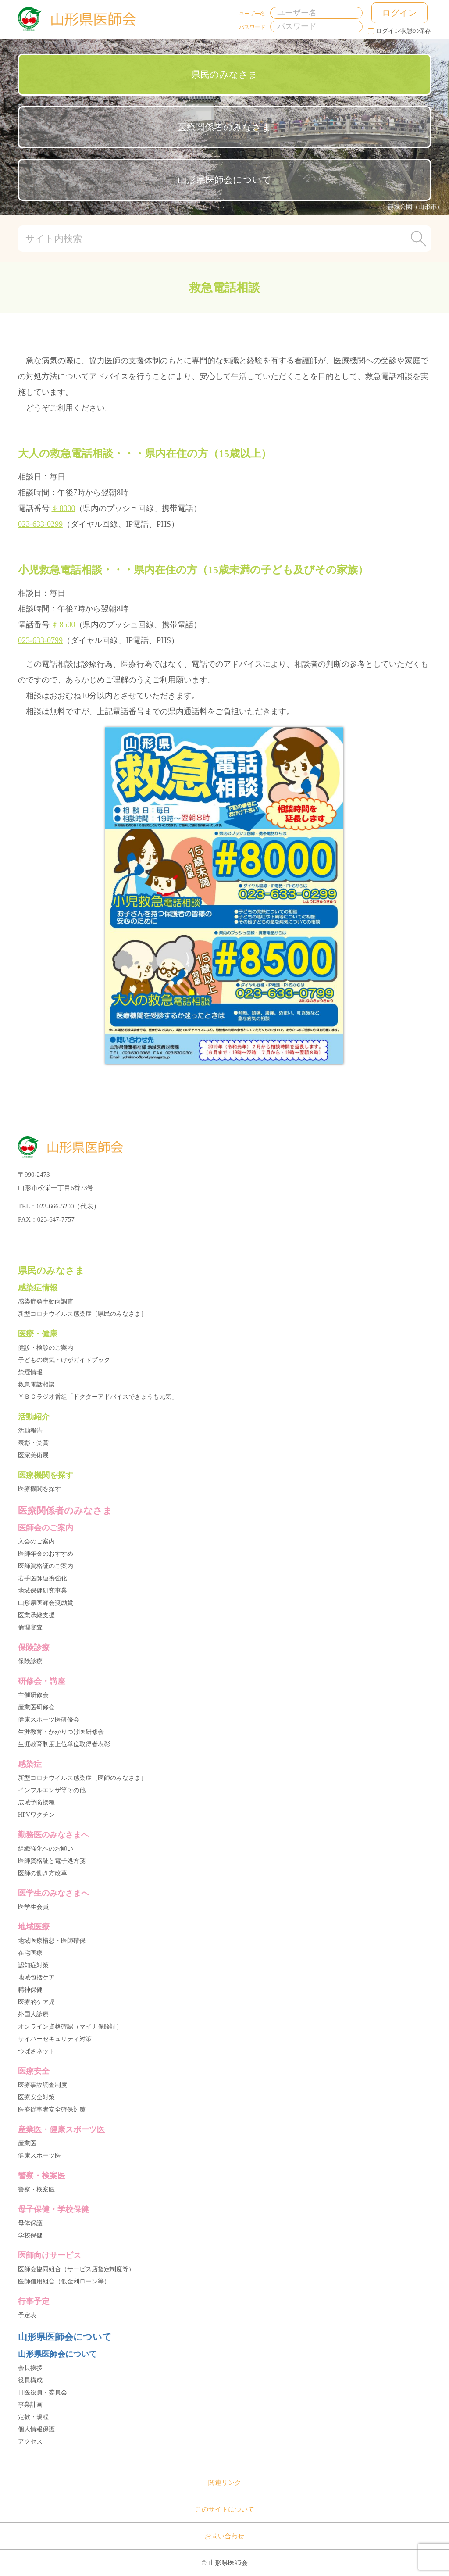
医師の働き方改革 (42, 1873)
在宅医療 (30, 1953)
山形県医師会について (224, 180)
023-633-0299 (40, 524)
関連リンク (224, 2482)
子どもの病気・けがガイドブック (64, 1360)
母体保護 (30, 2223)
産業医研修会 (36, 1707)
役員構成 (30, 2380)
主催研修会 (33, 1695)
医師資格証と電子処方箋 (52, 1861)
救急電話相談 (36, 1384)
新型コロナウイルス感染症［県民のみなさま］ (82, 1314)
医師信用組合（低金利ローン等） (64, 2281)
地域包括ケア (36, 1977)
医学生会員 (33, 1907)
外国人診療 (33, 2014)
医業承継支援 (36, 1615)
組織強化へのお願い (45, 1848)
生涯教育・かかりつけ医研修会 (61, 1732)
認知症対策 (33, 1965)
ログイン (399, 12)
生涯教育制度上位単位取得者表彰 (64, 1744)
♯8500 (63, 624)
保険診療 (30, 1661)
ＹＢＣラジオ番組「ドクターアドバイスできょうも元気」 (98, 1396)
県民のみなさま (224, 74)
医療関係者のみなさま (224, 127)
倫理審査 (30, 1627)
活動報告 (30, 1430)
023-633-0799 (40, 640)
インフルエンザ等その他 (52, 1790)
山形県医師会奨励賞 (45, 1603)
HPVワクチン (36, 1814)
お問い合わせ (224, 2536)
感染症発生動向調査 (45, 1301)
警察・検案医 (36, 2189)
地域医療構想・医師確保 (52, 1940)
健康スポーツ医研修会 (48, 1719)
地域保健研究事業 (42, 1590)
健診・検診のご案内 (45, 1347)
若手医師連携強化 (42, 1578)
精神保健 (30, 1989)
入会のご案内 (36, 1541)
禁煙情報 (30, 1372)
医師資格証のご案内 (45, 1566)
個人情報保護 (36, 2429)
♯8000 (63, 508)
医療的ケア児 (36, 2002)
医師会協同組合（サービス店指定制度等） (76, 2269)
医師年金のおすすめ (45, 1554)
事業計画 (30, 2404)
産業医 (27, 2143)
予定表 (27, 2315)
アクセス (30, 2441)
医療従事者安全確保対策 (52, 2109)
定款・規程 (33, 2417)
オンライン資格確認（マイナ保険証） (70, 2026)
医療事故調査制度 (42, 2085)
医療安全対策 (36, 2097)
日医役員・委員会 (42, 2392)
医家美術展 (33, 1455)
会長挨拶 (30, 2368)
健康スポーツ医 (39, 2155)
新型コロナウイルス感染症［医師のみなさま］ (82, 1778)
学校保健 (30, 2235)
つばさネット (36, 2051)
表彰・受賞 (33, 1443)
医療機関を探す (39, 1489)
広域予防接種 (36, 1802)
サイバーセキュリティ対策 (55, 2039)
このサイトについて (224, 2509)
